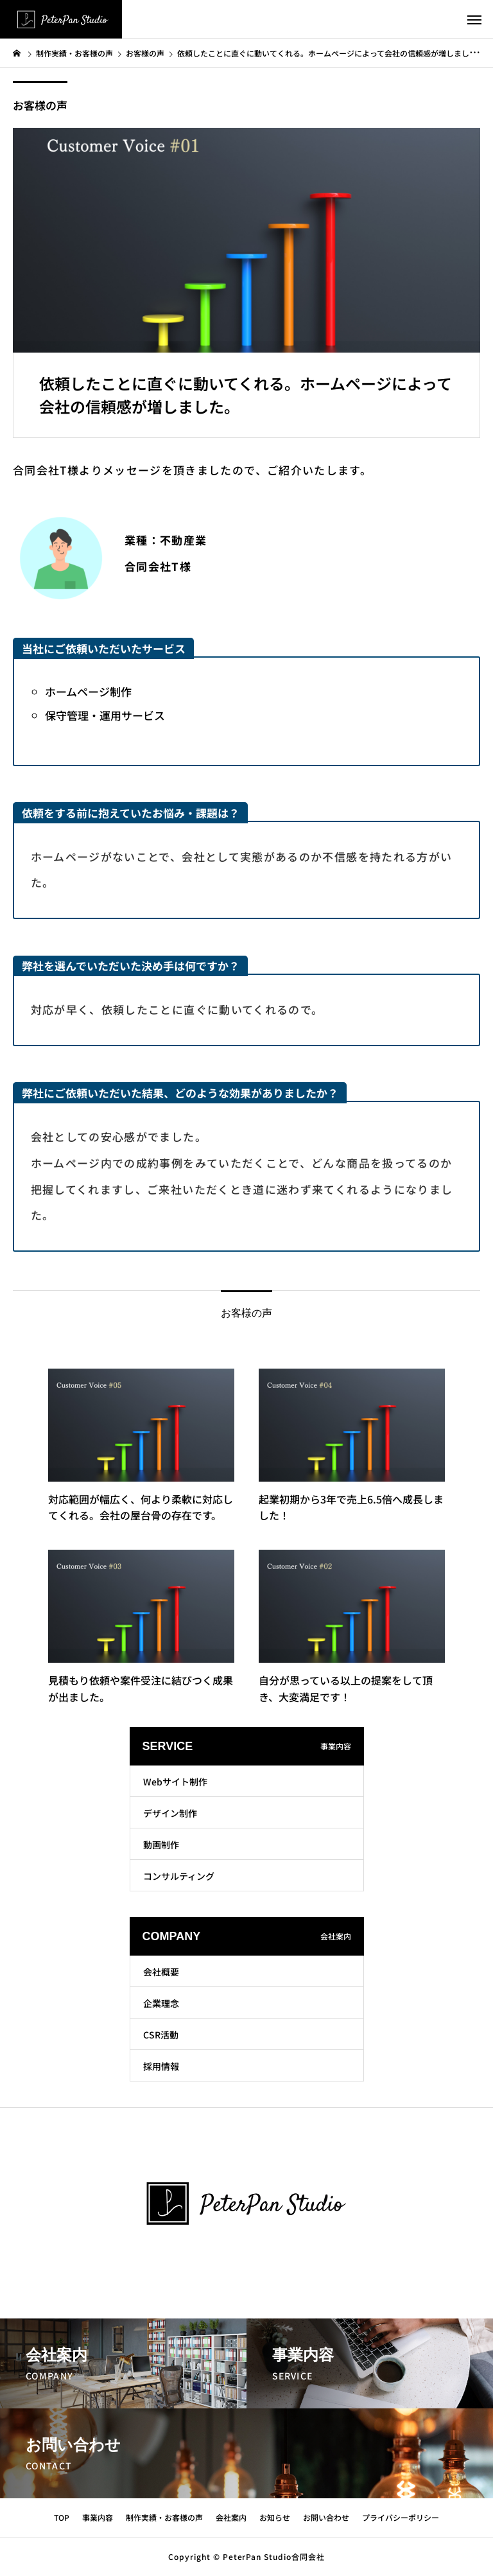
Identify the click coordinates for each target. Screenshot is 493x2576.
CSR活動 (160, 2034)
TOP (61, 2517)
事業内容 (97, 2517)
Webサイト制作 (175, 1781)
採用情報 (161, 2066)
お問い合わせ (326, 2517)
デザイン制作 (170, 1813)
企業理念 (161, 2003)
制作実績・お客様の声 (164, 2517)
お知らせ (274, 2517)
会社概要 (161, 1971)
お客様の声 (40, 105)
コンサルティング (178, 1876)
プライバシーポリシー (400, 2517)
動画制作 (161, 1844)
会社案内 (231, 2517)
